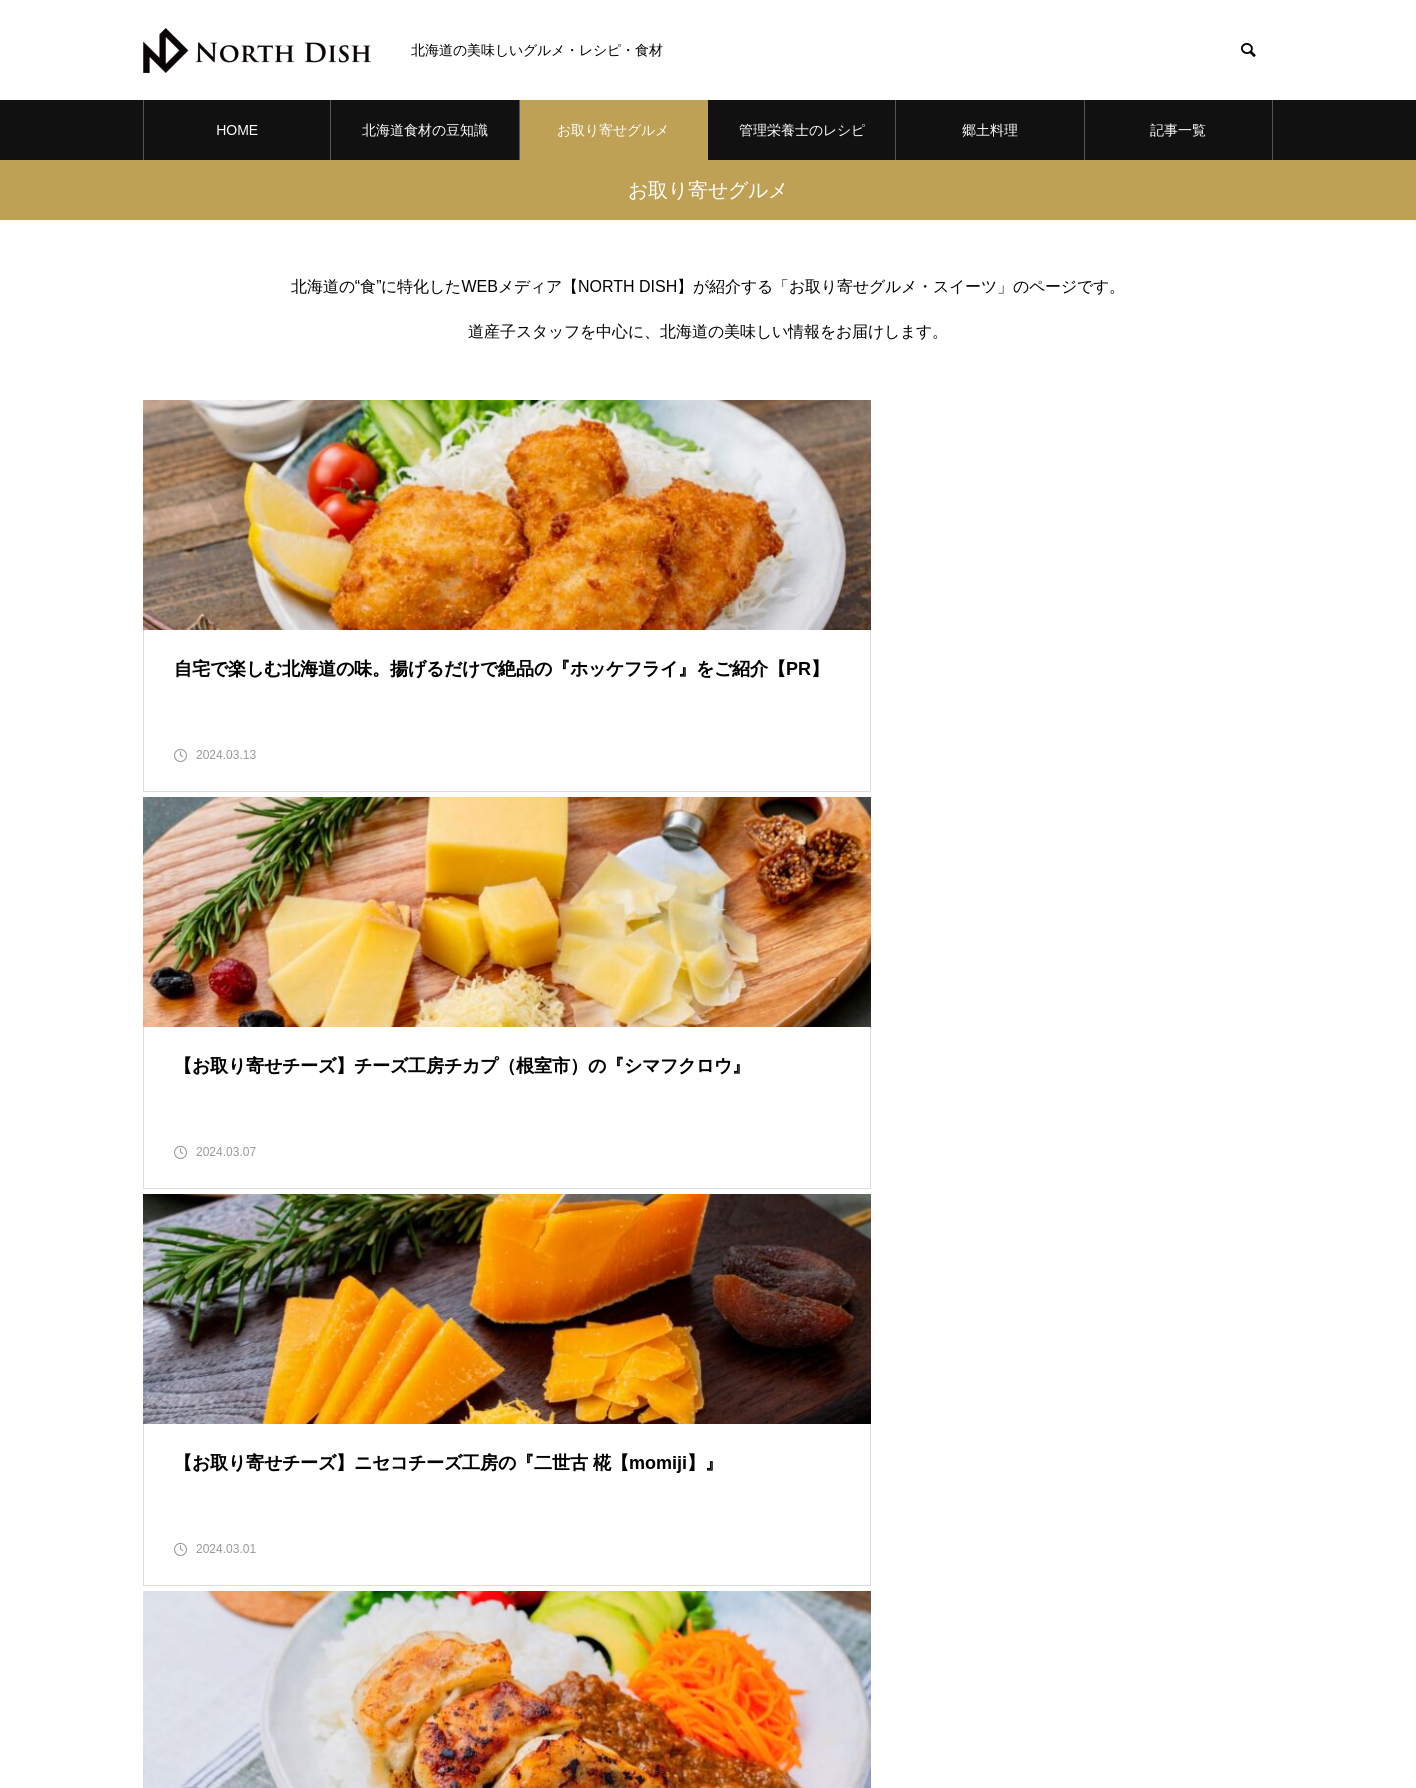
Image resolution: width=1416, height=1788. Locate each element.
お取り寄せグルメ (613, 130)
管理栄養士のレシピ (802, 130)
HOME (237, 130)
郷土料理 (990, 130)
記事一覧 (1178, 130)
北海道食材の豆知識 (425, 130)
